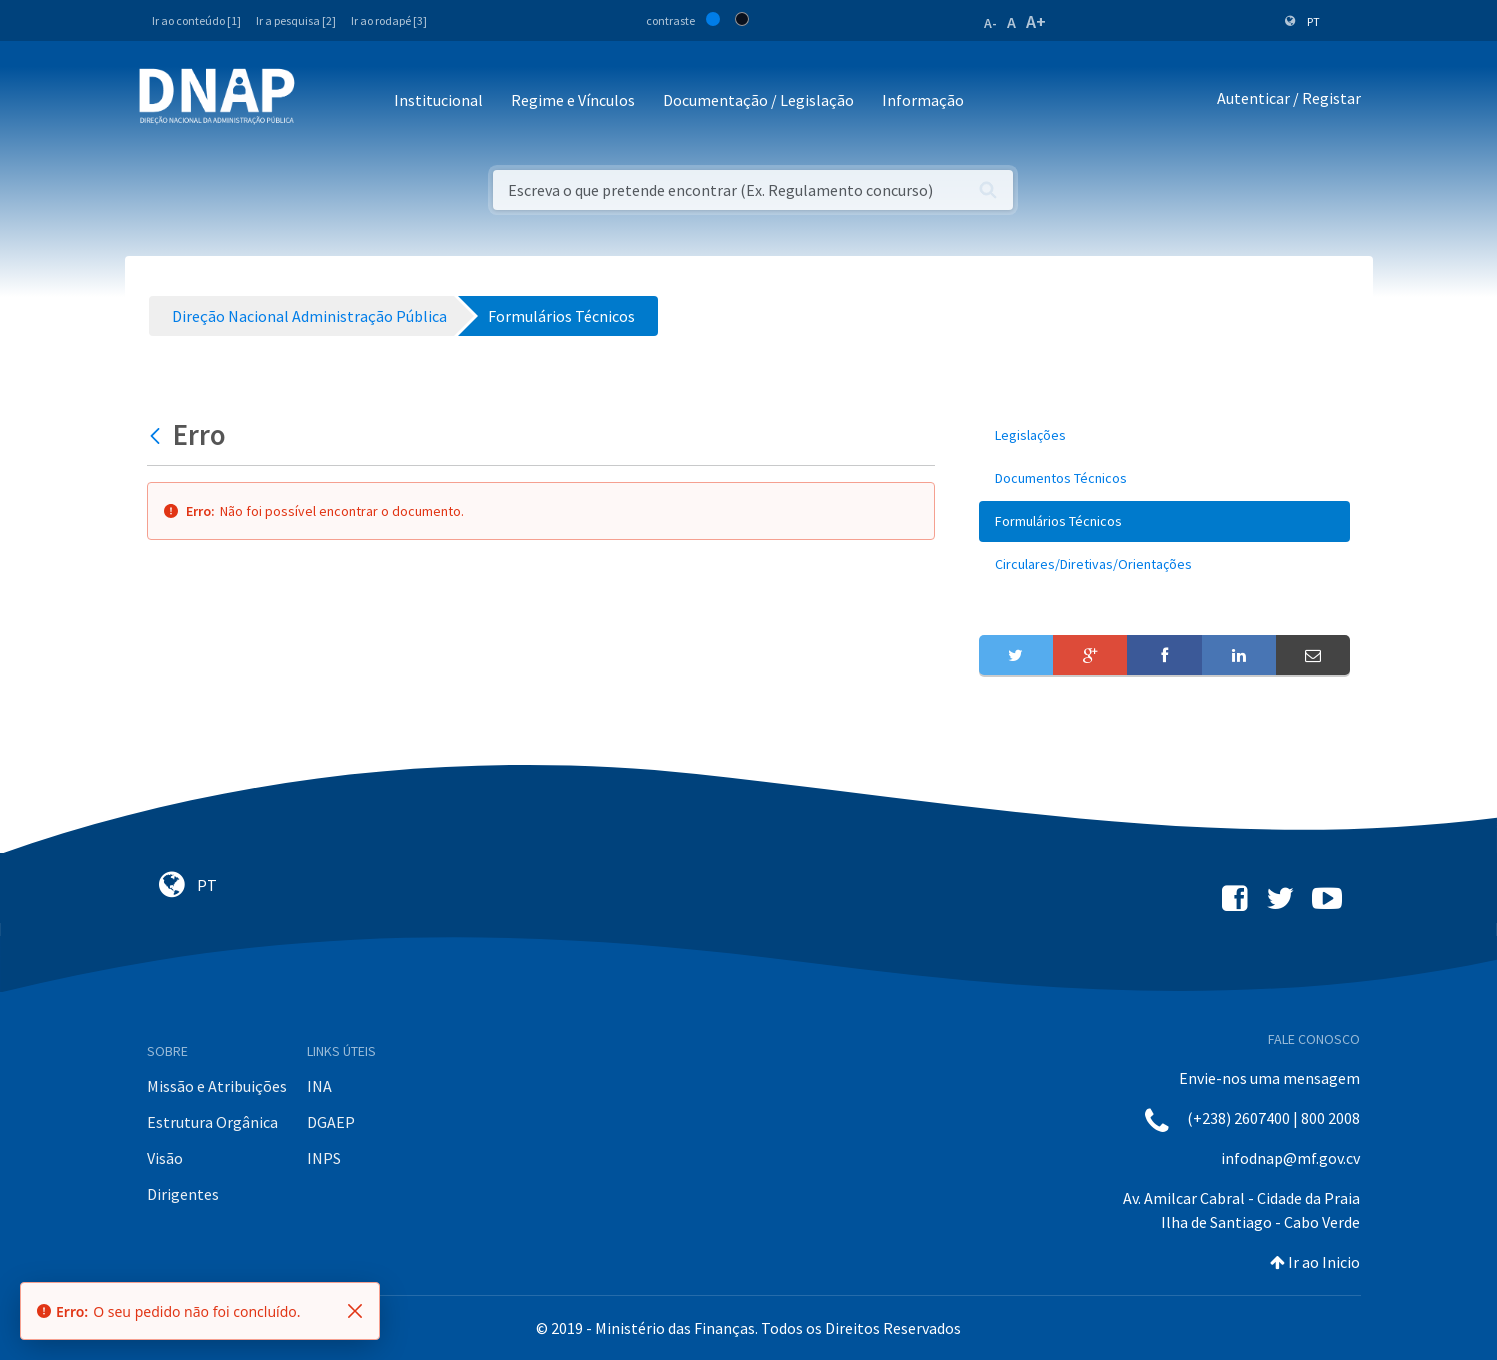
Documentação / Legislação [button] (758, 100)
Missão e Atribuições (217, 1086)
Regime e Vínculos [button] (573, 100)
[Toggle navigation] (323, 101)
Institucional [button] (438, 100)
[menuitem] (1165, 435)
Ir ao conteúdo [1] (196, 20)
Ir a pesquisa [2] (296, 20)
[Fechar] (355, 1311)
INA (319, 1086)
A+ (1036, 21)
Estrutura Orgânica (212, 1122)
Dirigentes (183, 1194)
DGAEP (331, 1122)
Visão (165, 1158)
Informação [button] (923, 100)
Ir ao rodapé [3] (389, 20)
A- (990, 23)
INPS (324, 1158)
